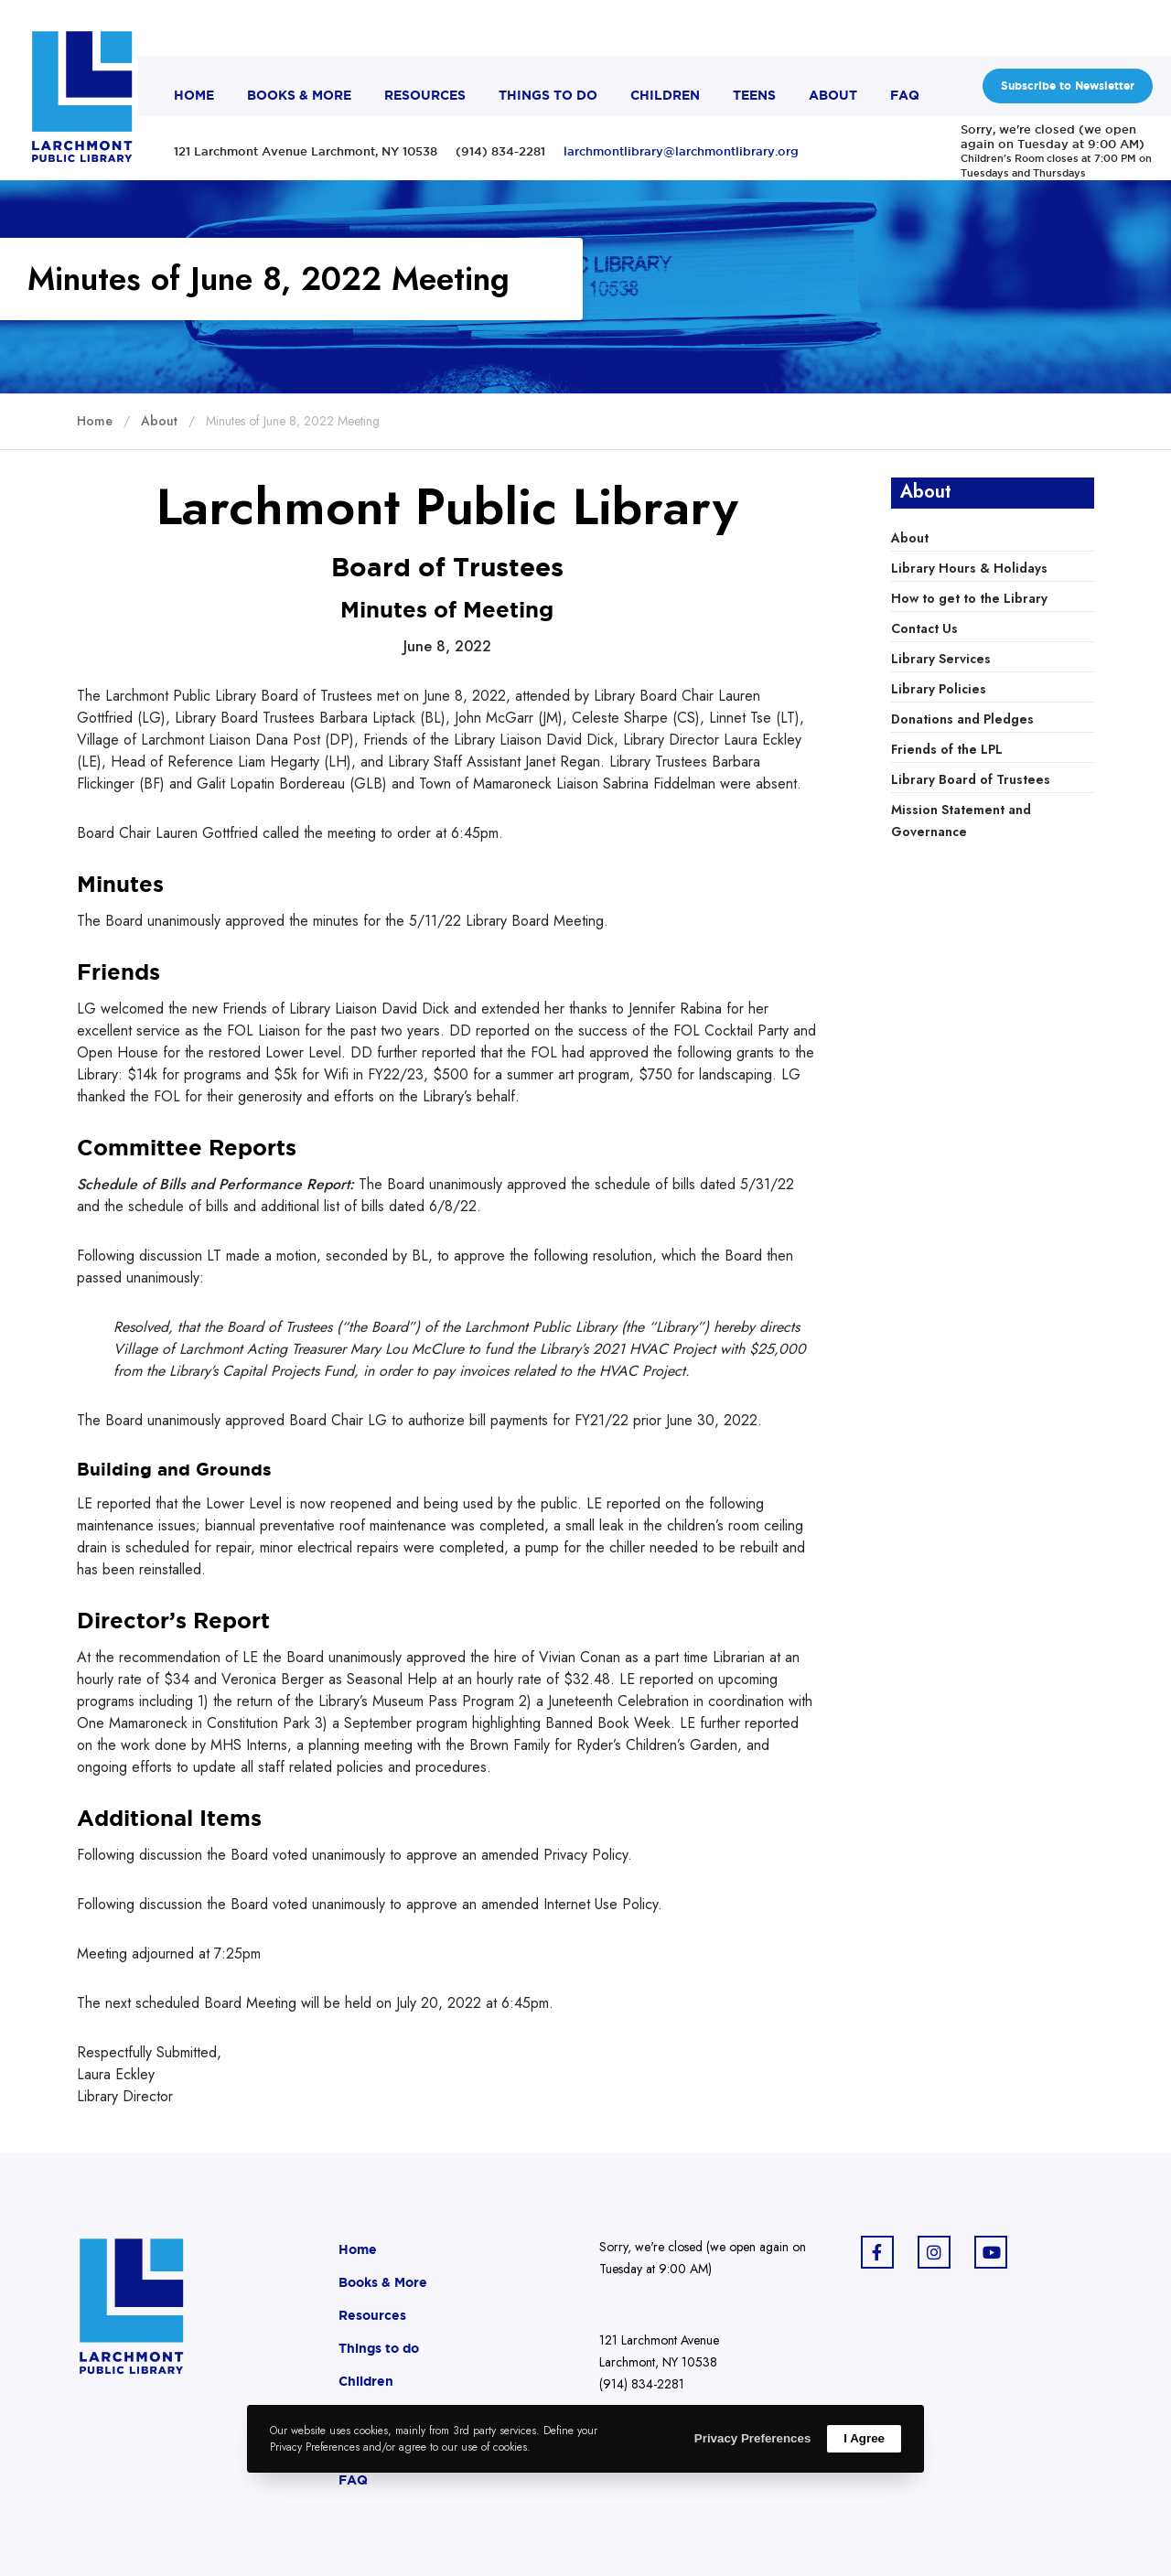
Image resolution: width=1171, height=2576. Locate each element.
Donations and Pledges (962, 719)
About (910, 538)
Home (357, 2249)
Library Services (941, 658)
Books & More (382, 2282)
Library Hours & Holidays (969, 568)
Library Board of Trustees (970, 779)
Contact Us (924, 628)
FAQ (353, 2480)
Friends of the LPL (947, 749)
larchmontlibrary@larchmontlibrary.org (681, 151)
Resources (372, 2315)
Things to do (378, 2348)
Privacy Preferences (752, 2438)
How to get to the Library (969, 598)
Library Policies (938, 689)
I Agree (864, 2438)
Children (365, 2381)
